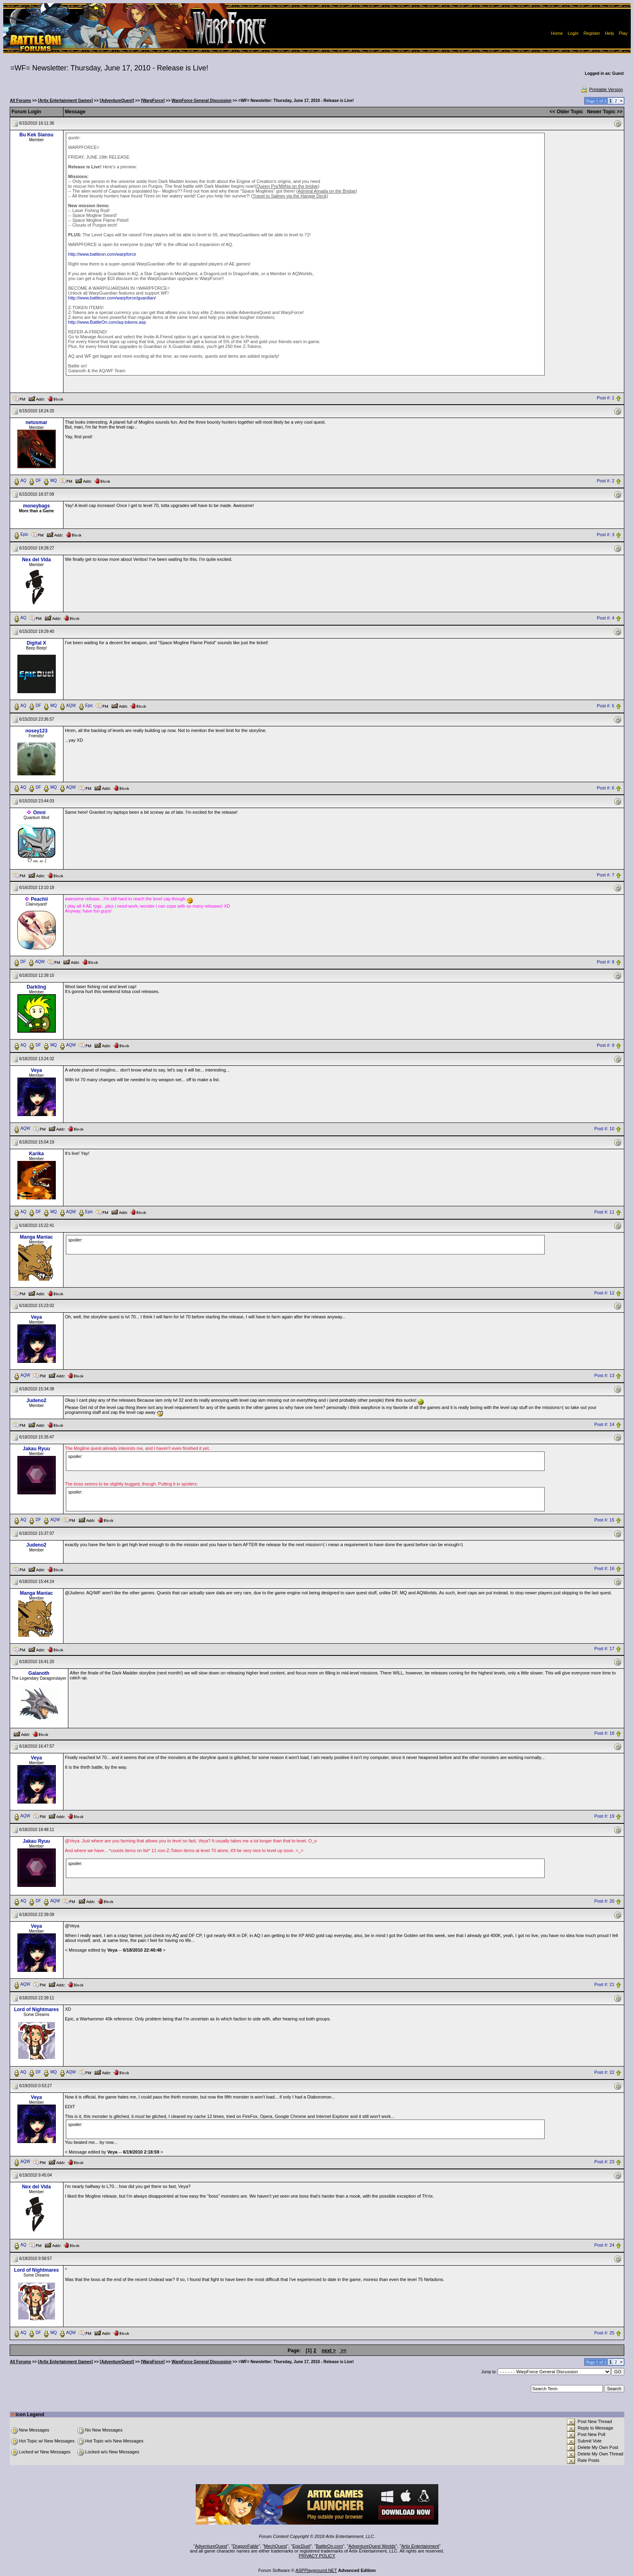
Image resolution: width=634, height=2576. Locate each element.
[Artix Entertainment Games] (65, 100)
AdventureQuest (211, 2546)
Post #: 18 (604, 1733)
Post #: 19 (604, 1816)
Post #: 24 (604, 2245)
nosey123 (36, 731)
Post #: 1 (605, 398)
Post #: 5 (605, 705)
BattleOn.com (329, 2546)
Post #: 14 (604, 1424)
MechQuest (275, 2546)
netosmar (36, 422)
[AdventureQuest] (117, 100)
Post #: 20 (604, 1901)
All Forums (20, 100)
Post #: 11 (604, 1212)
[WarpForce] (153, 100)
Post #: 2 (605, 480)
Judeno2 (36, 1400)
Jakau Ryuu (36, 1448)
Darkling (36, 987)
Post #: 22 (604, 2072)
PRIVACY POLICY (317, 2555)
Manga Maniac (36, 1237)
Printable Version (601, 89)
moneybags (36, 506)
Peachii (39, 899)
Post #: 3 (605, 534)
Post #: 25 (604, 2333)
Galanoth (38, 1673)
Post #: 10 (604, 1129)
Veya (36, 1070)
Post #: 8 (605, 962)
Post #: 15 (604, 1519)
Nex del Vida (36, 559)
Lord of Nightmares (36, 2009)
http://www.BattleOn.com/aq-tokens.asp (107, 322)
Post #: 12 (604, 1292)
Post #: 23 (604, 2162)
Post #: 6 (605, 787)
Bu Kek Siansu (36, 135)
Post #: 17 (604, 1649)
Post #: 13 (604, 1375)
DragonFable (246, 2546)
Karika (36, 1153)
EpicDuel (301, 2546)
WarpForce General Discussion (201, 100)
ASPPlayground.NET (316, 2570)
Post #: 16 (604, 1568)
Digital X (36, 643)
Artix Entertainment (420, 2546)
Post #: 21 (604, 1984)
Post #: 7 (605, 874)
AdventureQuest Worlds (372, 2546)
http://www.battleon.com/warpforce (102, 254)
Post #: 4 (605, 617)
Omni (39, 812)
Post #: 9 (605, 1045)
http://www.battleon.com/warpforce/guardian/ (112, 297)
